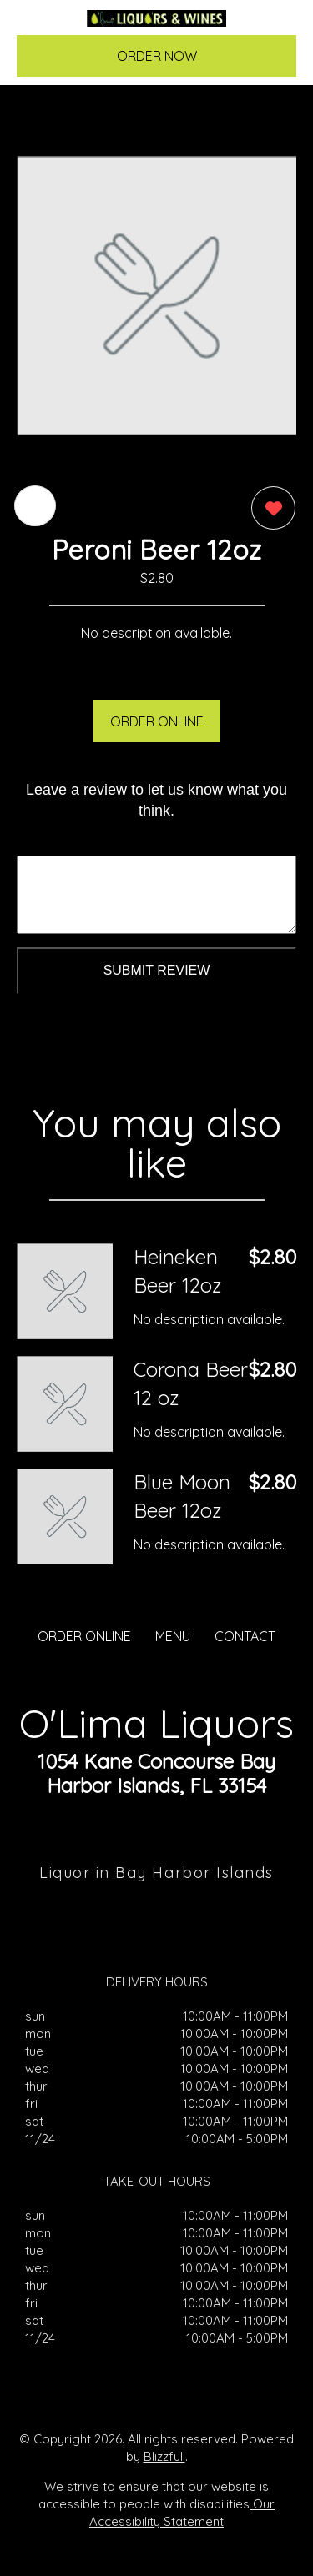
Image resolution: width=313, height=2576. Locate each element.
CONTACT (245, 1636)
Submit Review (156, 970)
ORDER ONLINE (157, 721)
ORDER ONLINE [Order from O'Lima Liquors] (84, 1636)
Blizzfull (164, 2456)
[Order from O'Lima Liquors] (65, 1291)
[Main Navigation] (39, 26)
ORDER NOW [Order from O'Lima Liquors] (157, 56)
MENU (172, 1636)
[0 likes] (269, 510)
